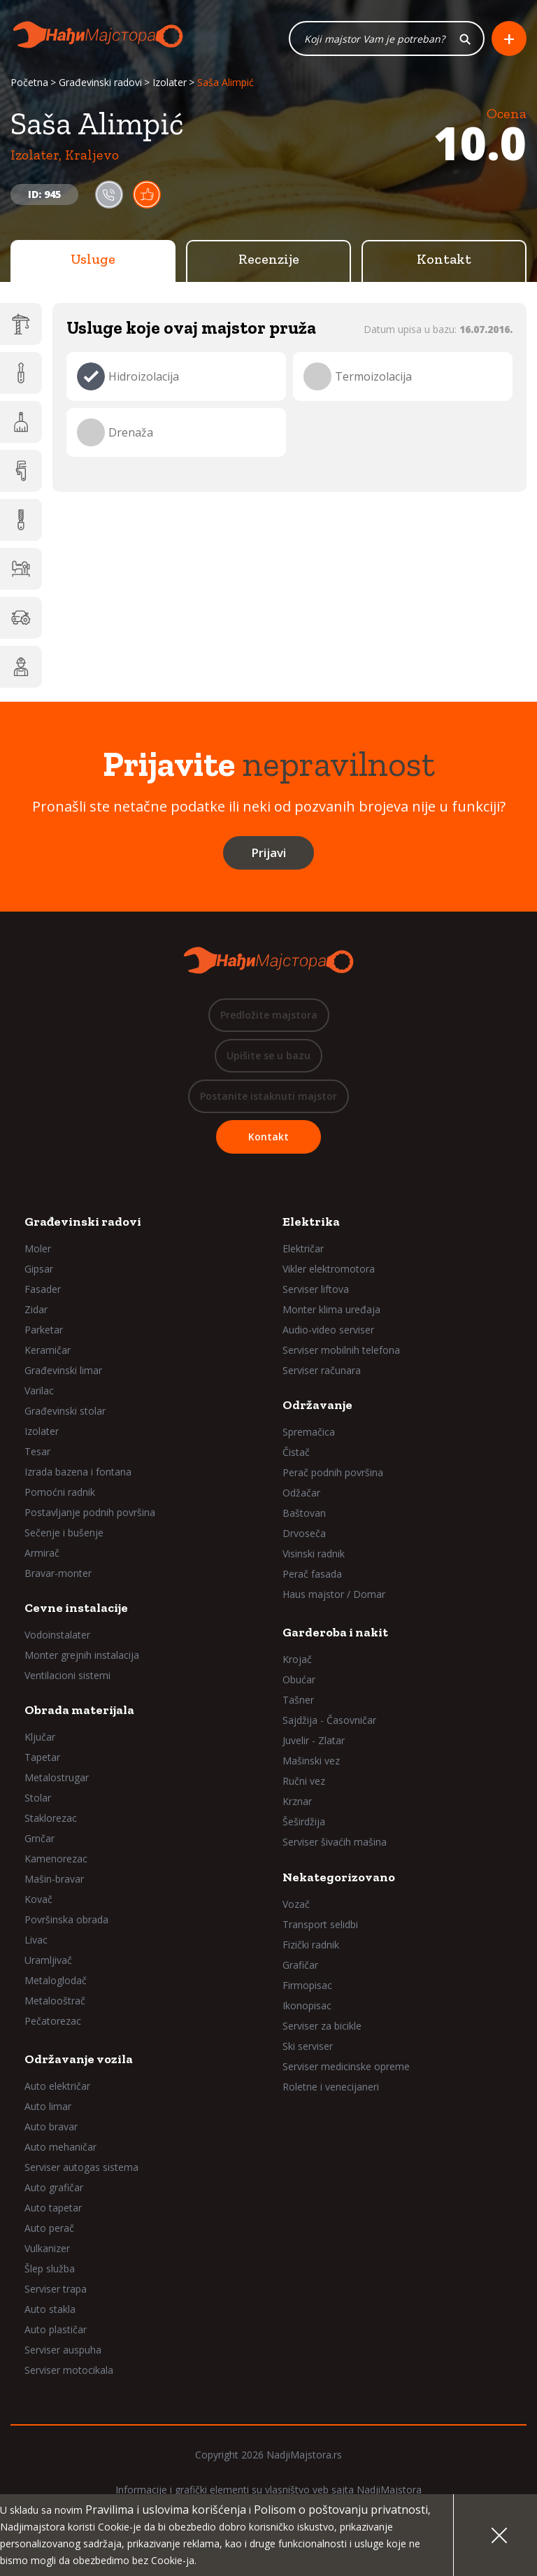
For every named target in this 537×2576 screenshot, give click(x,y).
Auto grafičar (53, 2191)
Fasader (42, 1292)
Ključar (39, 1740)
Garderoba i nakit (335, 1635)
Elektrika (311, 1225)
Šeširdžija (303, 1825)
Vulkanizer (47, 2251)
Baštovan (304, 1516)
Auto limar (47, 2109)
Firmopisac (307, 1988)
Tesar (37, 1455)
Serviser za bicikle (321, 2029)
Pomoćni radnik (59, 1495)
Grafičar (300, 1968)
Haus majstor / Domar (333, 1597)
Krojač (297, 1662)
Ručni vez (303, 1784)
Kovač (38, 1902)
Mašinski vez (311, 1764)
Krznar (297, 1804)
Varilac (39, 1394)
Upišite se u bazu (268, 1059)
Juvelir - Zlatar (313, 1743)
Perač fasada (312, 1577)
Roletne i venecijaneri (330, 2090)
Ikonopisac (306, 2009)
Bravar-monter (58, 1576)
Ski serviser (307, 2049)
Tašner (298, 1703)
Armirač (41, 1556)
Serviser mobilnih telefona (341, 1353)
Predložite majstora (268, 1018)
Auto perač (49, 2231)
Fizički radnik (310, 1948)
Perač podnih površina (332, 1475)
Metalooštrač (54, 2004)
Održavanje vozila (78, 2062)
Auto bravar (51, 2130)
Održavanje (317, 1408)
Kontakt (444, 262)
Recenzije (268, 262)
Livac (36, 1943)
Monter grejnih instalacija (81, 1658)
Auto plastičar (55, 2333)
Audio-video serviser (328, 1333)
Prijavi (268, 856)
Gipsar (38, 1272)
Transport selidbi (320, 1927)
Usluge (93, 262)
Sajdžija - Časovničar (329, 1723)
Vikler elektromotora (328, 1272)
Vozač (296, 1907)
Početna (29, 85)
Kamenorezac (55, 1862)
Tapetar (42, 1760)
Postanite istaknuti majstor (268, 1099)
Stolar (37, 1801)
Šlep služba (49, 2272)
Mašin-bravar (54, 1882)
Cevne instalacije (76, 1611)
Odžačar (301, 1496)
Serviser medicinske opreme (346, 2069)
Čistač (296, 1455)
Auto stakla (50, 2312)
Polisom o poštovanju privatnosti (341, 2509)
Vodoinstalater (57, 1638)
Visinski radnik (313, 1557)
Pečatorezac (52, 2024)
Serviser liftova (315, 1292)
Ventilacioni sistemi (67, 1678)
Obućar (298, 1683)
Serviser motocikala (68, 2373)
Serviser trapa (55, 2292)
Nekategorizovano (338, 1880)
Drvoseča (304, 1536)
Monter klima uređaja (331, 1312)
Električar (303, 1252)
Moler (37, 1252)
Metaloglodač (55, 1983)
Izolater (169, 85)
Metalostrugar (56, 1781)
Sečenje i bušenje (63, 1536)
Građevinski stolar (65, 1414)
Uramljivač (48, 1963)
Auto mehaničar (60, 2150)
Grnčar (39, 1841)
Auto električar (57, 2089)
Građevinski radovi (100, 85)
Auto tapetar (53, 2211)
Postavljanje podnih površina (89, 1515)
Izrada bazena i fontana (77, 1475)
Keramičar (47, 1353)
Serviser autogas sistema (81, 2170)
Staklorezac (50, 1821)
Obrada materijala (79, 1713)
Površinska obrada (66, 1923)
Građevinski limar (63, 1373)
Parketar (43, 1333)
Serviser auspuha (62, 2353)
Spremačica (308, 1435)
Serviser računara (321, 1373)
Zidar (36, 1312)
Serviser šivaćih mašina (334, 1845)
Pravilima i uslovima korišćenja (165, 2509)
